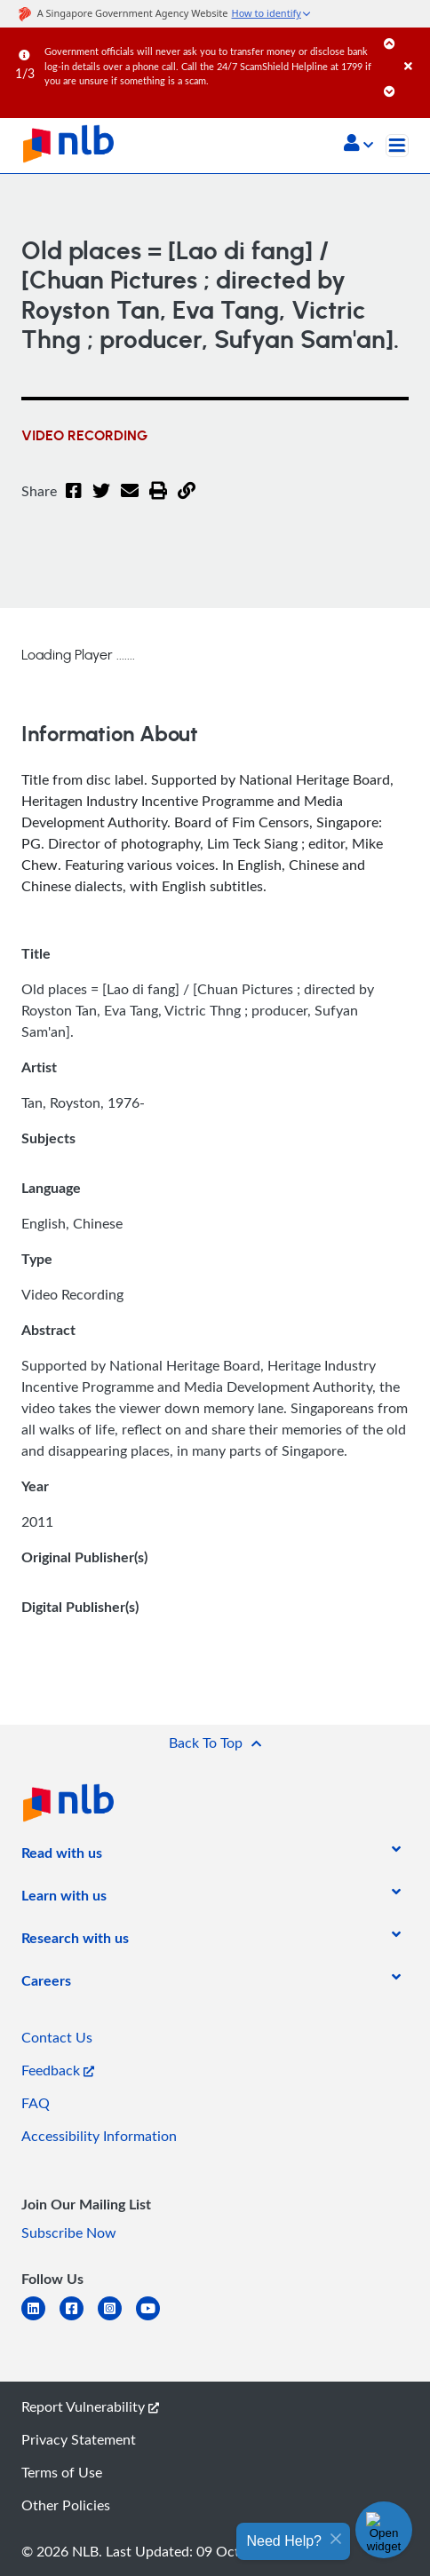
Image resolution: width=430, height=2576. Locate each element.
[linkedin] (40, 2319)
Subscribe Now (68, 2232)
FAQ (35, 2103)
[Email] (129, 501)
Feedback (57, 2070)
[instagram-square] (117, 2319)
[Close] (414, 48)
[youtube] (155, 2319)
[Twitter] (101, 501)
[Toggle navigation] (397, 145)
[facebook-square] (79, 2319)
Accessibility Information (99, 2135)
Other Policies (65, 2505)
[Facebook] (74, 501)
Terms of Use (61, 2472)
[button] (358, 144)
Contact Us (56, 2037)
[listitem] (61, 1856)
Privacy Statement (78, 2439)
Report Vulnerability (90, 2406)
